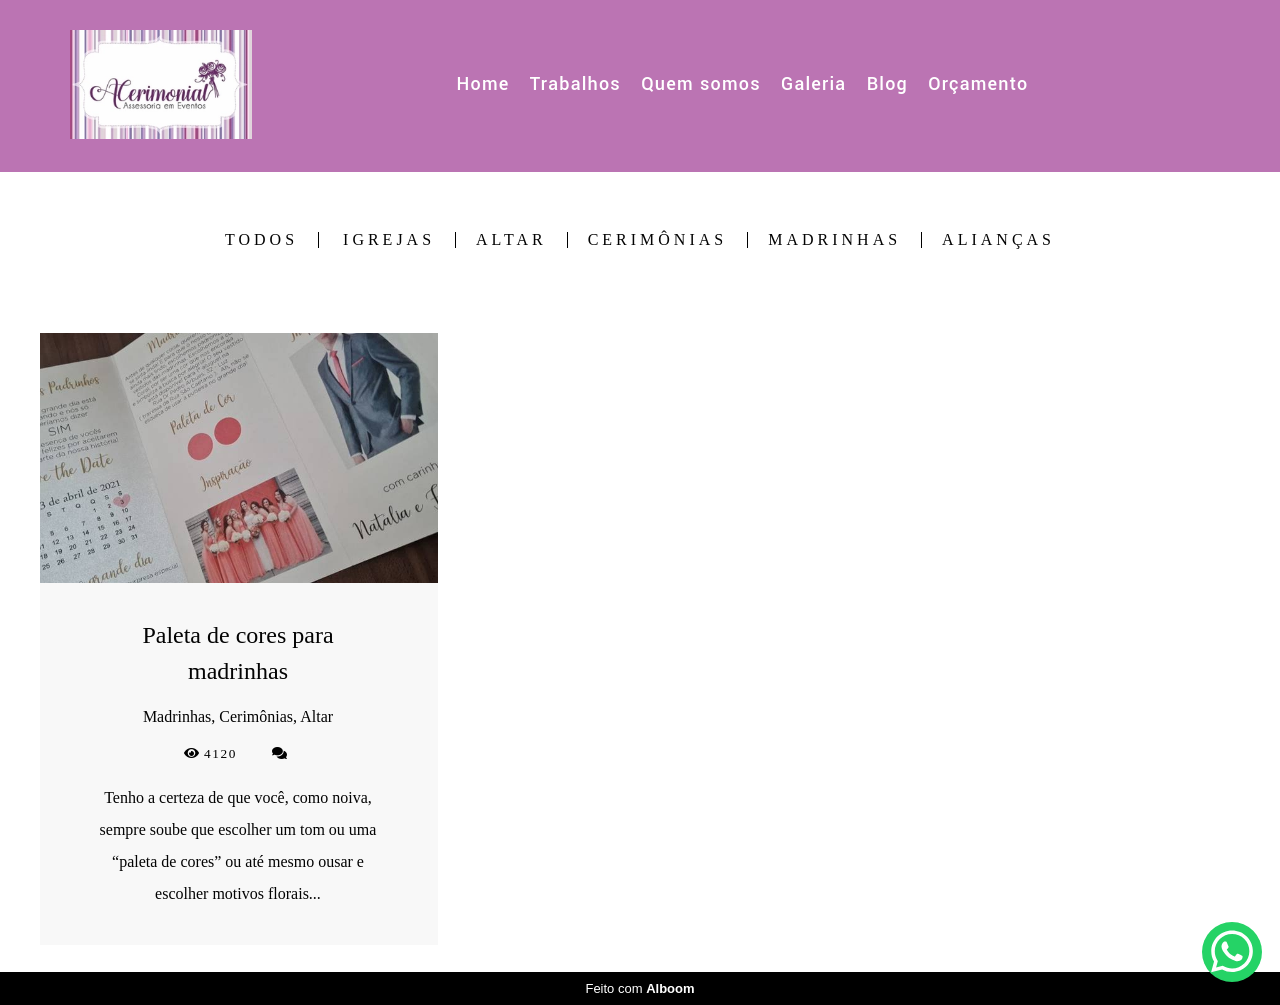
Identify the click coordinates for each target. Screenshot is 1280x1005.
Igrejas (389, 240)
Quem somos (701, 84)
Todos (261, 240)
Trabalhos (575, 84)
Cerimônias (658, 240)
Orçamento (978, 84)
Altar (511, 240)
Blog (887, 84)
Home (483, 84)
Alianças (998, 240)
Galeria (813, 84)
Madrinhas (834, 240)
